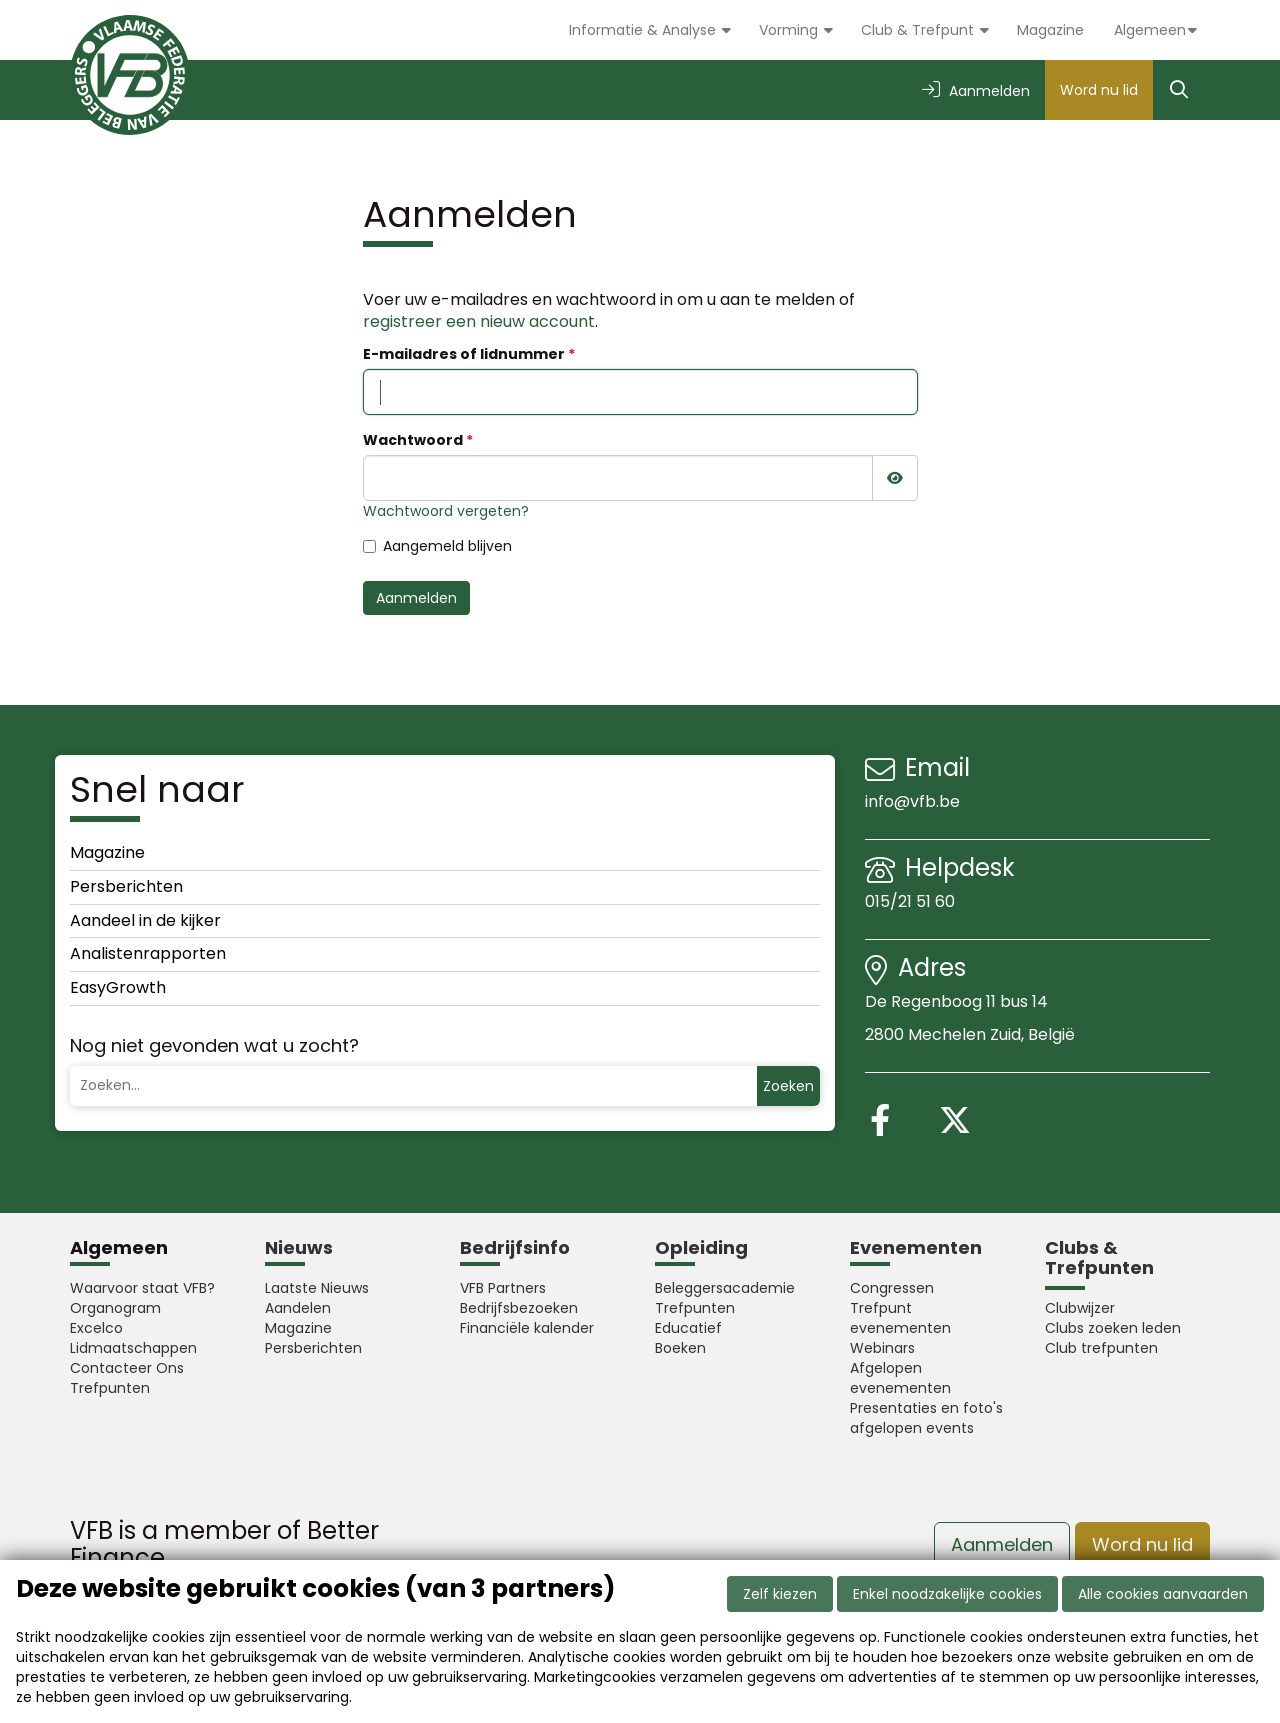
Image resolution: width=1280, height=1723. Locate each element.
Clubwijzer (1080, 1308)
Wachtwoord (413, 440)
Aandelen (298, 1308)
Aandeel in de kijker (145, 920)
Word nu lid (1099, 90)
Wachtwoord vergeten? (446, 511)
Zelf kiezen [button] (780, 1594)
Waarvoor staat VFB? (142, 1288)
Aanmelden (416, 598)
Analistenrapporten (148, 953)
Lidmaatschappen (133, 1348)
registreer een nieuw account (479, 321)
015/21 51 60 (912, 901)
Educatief (688, 1328)
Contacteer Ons (127, 1368)
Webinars (882, 1348)
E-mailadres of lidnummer (464, 354)
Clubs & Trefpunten (1099, 1257)
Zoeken (788, 1086)
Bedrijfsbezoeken (519, 1308)
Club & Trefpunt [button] (919, 30)
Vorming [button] (790, 30)
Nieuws (299, 1247)
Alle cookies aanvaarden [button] (1163, 1594)
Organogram (115, 1308)
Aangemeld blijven (437, 546)
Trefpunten (110, 1388)
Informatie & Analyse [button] (644, 30)
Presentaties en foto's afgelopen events (926, 1418)
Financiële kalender (527, 1328)
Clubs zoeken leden (1113, 1328)
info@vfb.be (912, 801)
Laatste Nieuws (317, 1288)
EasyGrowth (118, 987)
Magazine (1050, 30)
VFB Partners (503, 1288)
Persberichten (126, 886)
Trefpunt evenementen (900, 1318)
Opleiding (701, 1247)
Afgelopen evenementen (900, 1378)
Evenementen (916, 1247)
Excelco (96, 1328)
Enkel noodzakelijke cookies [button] (947, 1594)
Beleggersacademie (725, 1288)
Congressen (892, 1288)
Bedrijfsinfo (515, 1247)
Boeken (680, 1348)
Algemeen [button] (1150, 30)
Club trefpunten (1101, 1348)
